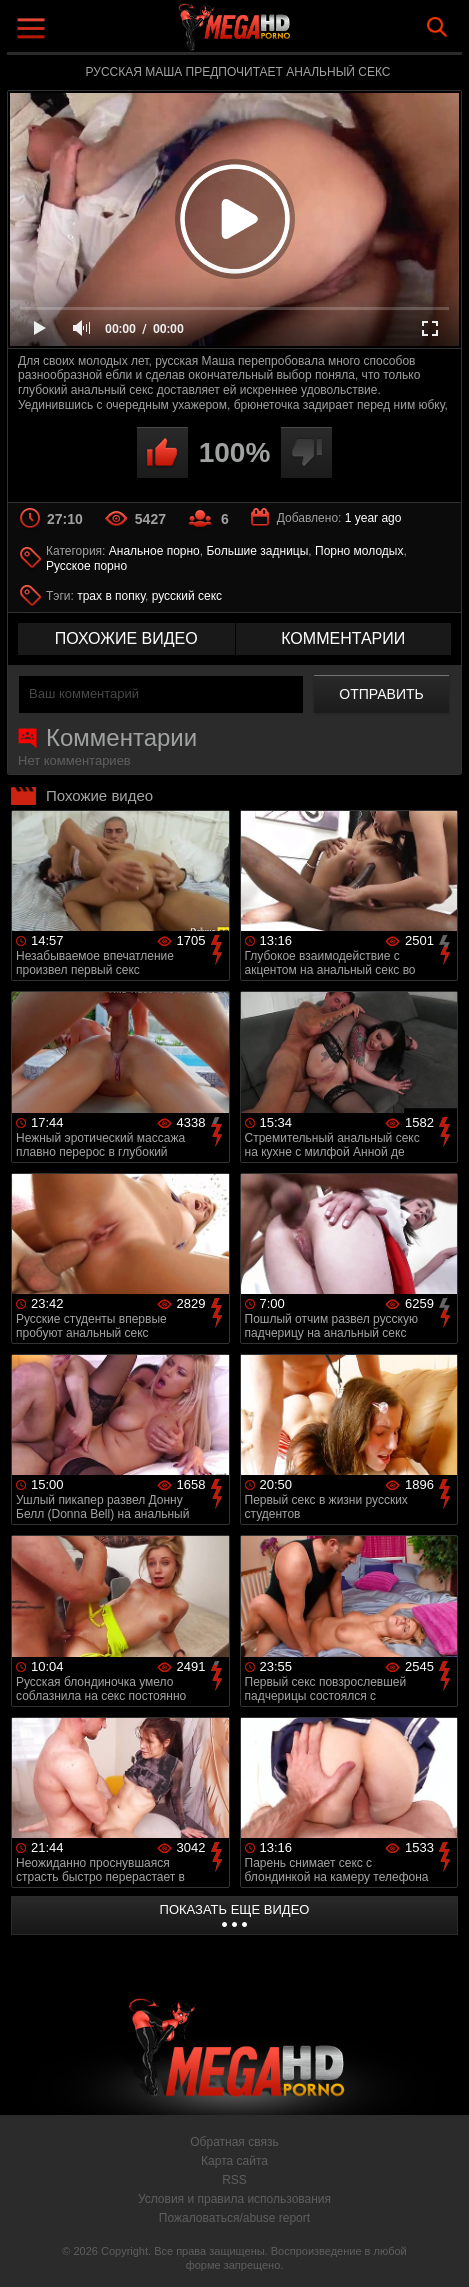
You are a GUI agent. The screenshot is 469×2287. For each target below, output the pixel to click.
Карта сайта (234, 2161)
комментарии (343, 638)
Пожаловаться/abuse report (234, 2218)
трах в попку (111, 596)
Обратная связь (234, 2142)
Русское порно (86, 566)
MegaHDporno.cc (290, 34)
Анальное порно (154, 551)
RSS (234, 2180)
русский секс (187, 596)
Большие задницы (257, 551)
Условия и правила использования (234, 2199)
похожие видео (126, 638)
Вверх (439, 2250)
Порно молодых (359, 551)
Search (437, 27)
